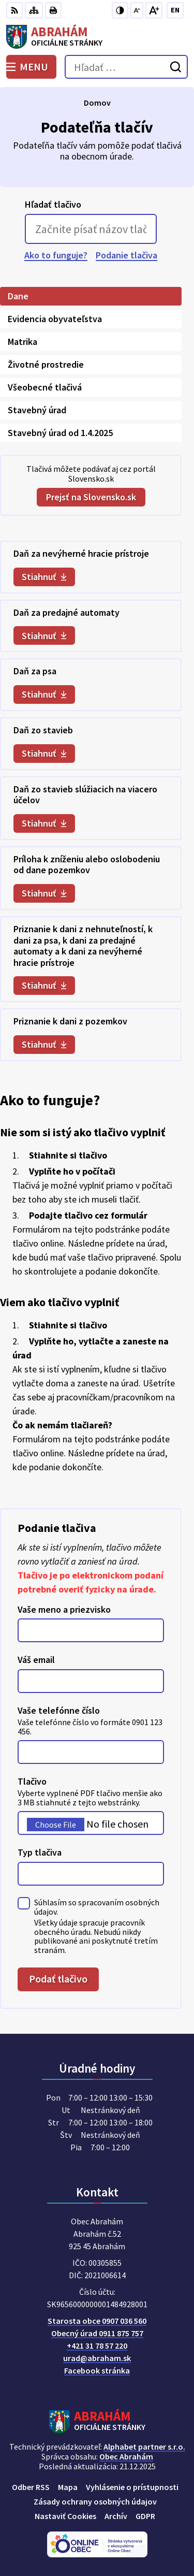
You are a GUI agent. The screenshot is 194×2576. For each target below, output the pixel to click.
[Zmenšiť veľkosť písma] (136, 10)
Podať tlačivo (58, 1978)
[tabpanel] (91, 801)
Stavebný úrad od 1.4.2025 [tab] (60, 433)
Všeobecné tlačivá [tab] (45, 387)
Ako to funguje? (55, 255)
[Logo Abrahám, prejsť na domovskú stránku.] (97, 37)
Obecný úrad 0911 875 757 (97, 2333)
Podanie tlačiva (126, 255)
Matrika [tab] (22, 342)
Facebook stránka (97, 2370)
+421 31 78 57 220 (97, 2345)
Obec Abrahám (126, 2456)
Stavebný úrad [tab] (37, 410)
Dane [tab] (18, 296)
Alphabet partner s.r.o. (144, 2446)
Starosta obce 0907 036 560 (97, 2320)
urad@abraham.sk (97, 2358)
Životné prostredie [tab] (46, 364)
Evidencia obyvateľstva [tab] (55, 319)
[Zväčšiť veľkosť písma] (153, 10)
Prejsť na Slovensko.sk (91, 497)
